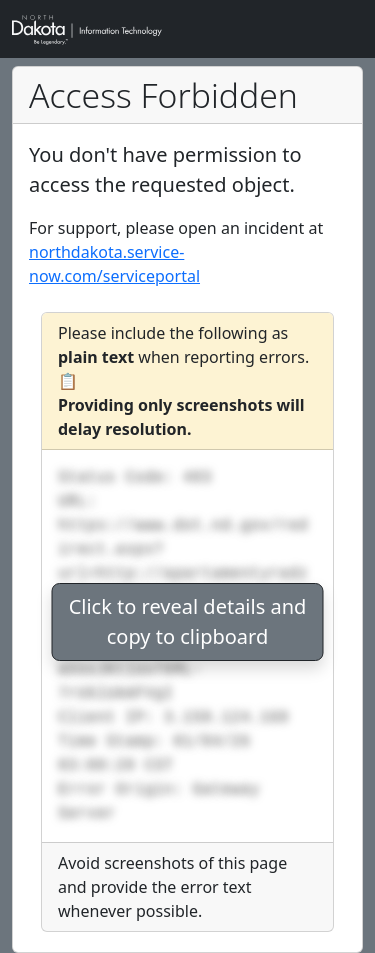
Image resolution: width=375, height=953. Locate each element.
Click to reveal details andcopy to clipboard (188, 621)
